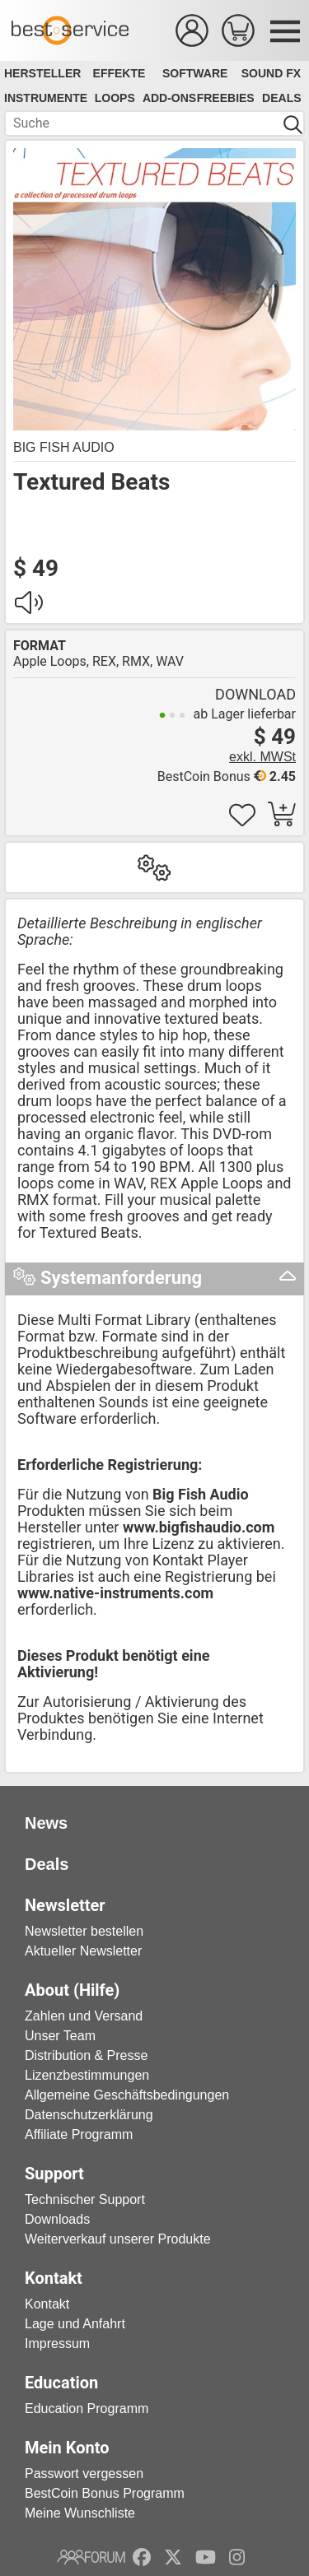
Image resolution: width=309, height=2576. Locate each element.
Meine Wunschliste (80, 2513)
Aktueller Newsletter (83, 1951)
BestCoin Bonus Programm (105, 2493)
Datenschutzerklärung (89, 2115)
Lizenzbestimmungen (87, 2075)
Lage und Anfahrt (75, 2324)
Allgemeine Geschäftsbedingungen (127, 2095)
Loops (115, 98)
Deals (281, 98)
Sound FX (271, 73)
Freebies (226, 98)
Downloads (57, 2219)
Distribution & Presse (86, 2055)
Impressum (57, 2343)
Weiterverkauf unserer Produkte (118, 2239)
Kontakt (47, 2304)
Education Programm (86, 2409)
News (46, 1823)
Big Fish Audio (64, 447)
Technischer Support (85, 2199)
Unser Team (60, 2036)
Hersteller (42, 73)
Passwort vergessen (84, 2474)
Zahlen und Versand (84, 2016)
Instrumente (45, 98)
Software (194, 73)
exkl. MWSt (262, 757)
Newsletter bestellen (84, 1931)
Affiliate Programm (79, 2134)
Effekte (119, 73)
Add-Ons (169, 98)
